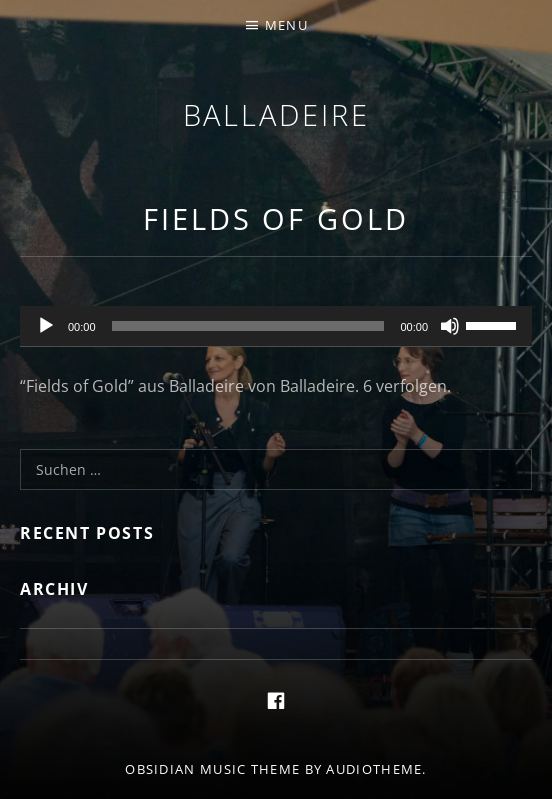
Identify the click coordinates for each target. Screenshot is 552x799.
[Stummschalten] (450, 326)
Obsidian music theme (212, 769)
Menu (286, 25)
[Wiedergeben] (46, 326)
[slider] (248, 326)
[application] (276, 327)
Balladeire (276, 114)
